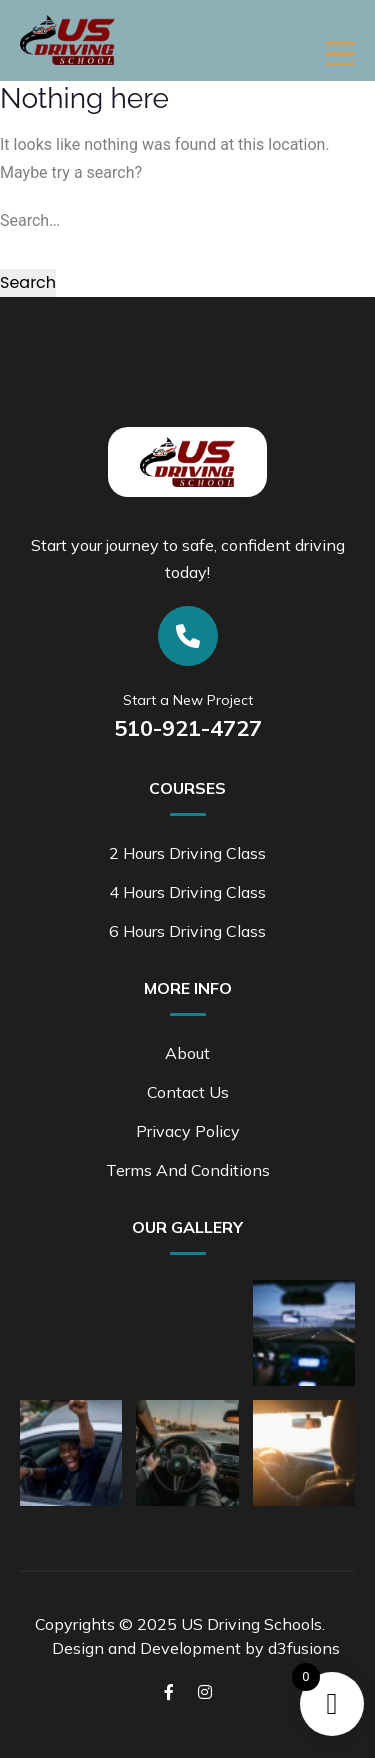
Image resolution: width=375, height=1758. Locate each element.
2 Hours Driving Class (187, 853)
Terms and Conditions (188, 1170)
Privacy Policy (188, 1131)
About (187, 1053)
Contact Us (188, 1092)
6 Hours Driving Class (187, 931)
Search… (30, 220)
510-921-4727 (188, 728)
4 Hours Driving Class (187, 892)
